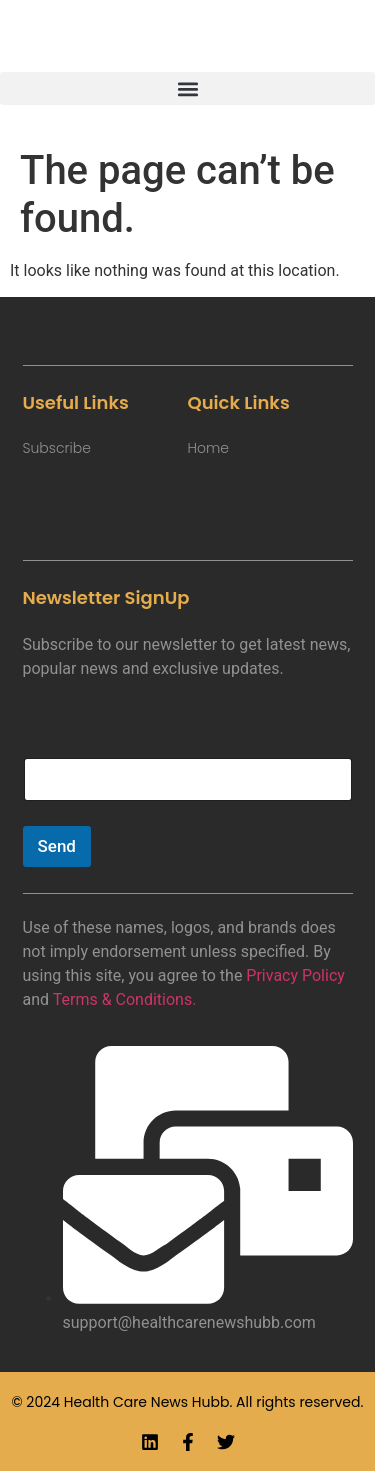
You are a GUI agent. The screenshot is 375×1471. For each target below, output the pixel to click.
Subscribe (57, 448)
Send (57, 846)
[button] (187, 88)
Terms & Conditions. (125, 999)
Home (209, 448)
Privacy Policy (295, 975)
